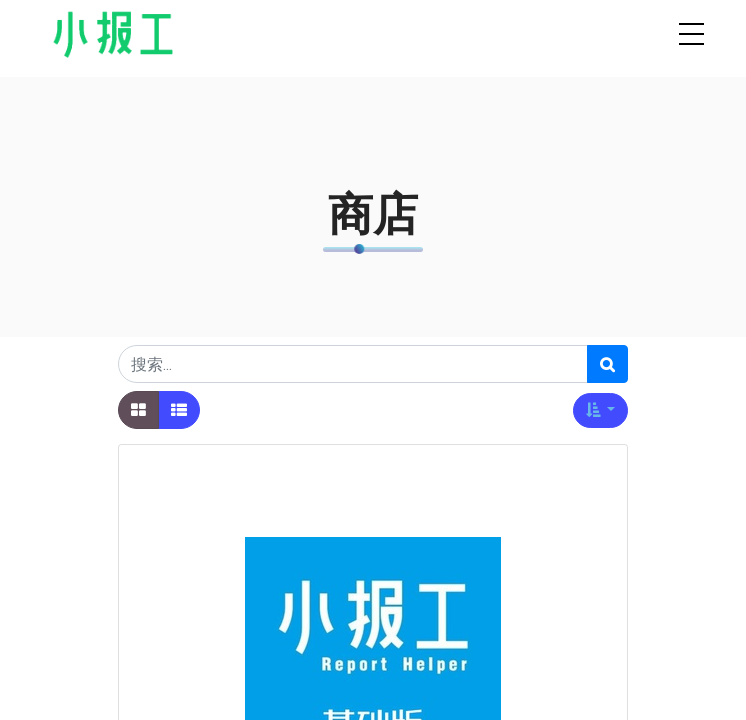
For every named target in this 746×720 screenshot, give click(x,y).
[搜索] (607, 364)
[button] (600, 410)
